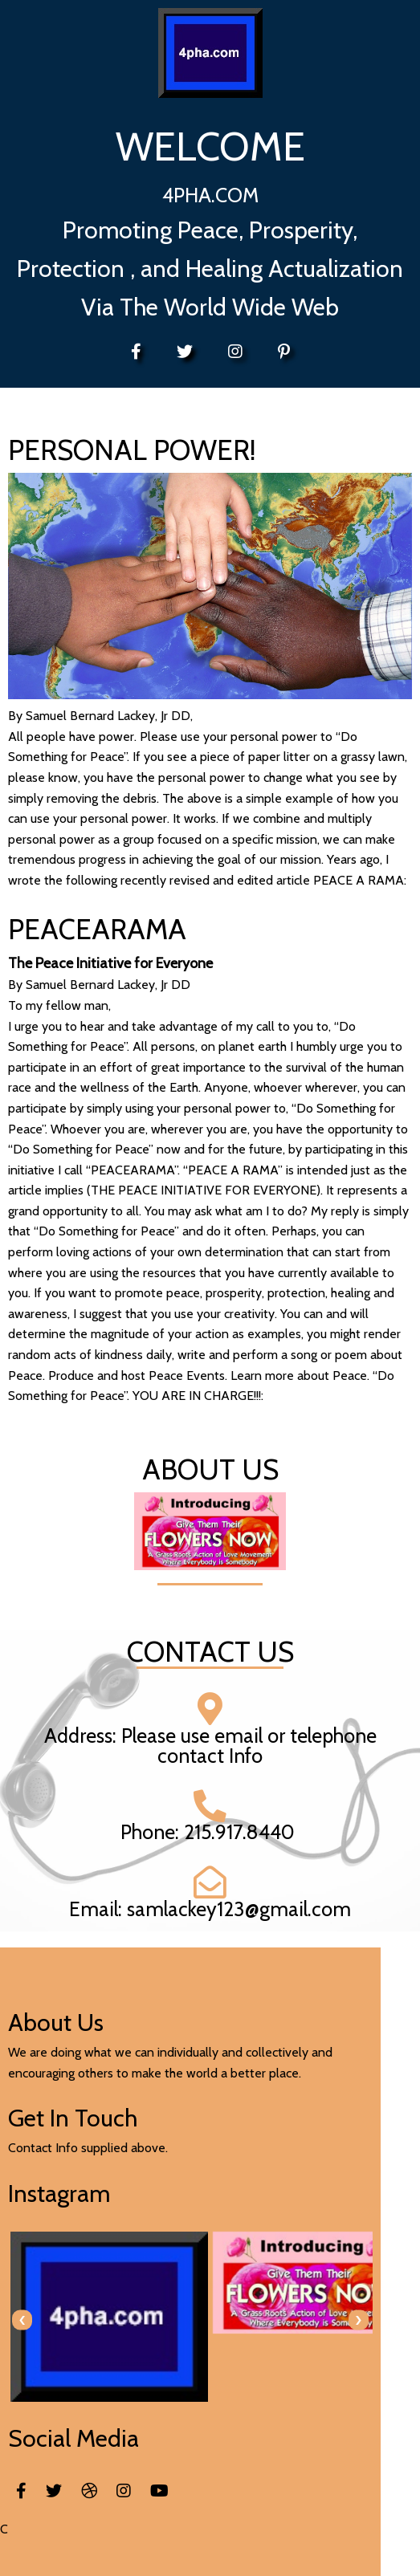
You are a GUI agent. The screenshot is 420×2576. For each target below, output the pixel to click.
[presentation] (22, 2317)
